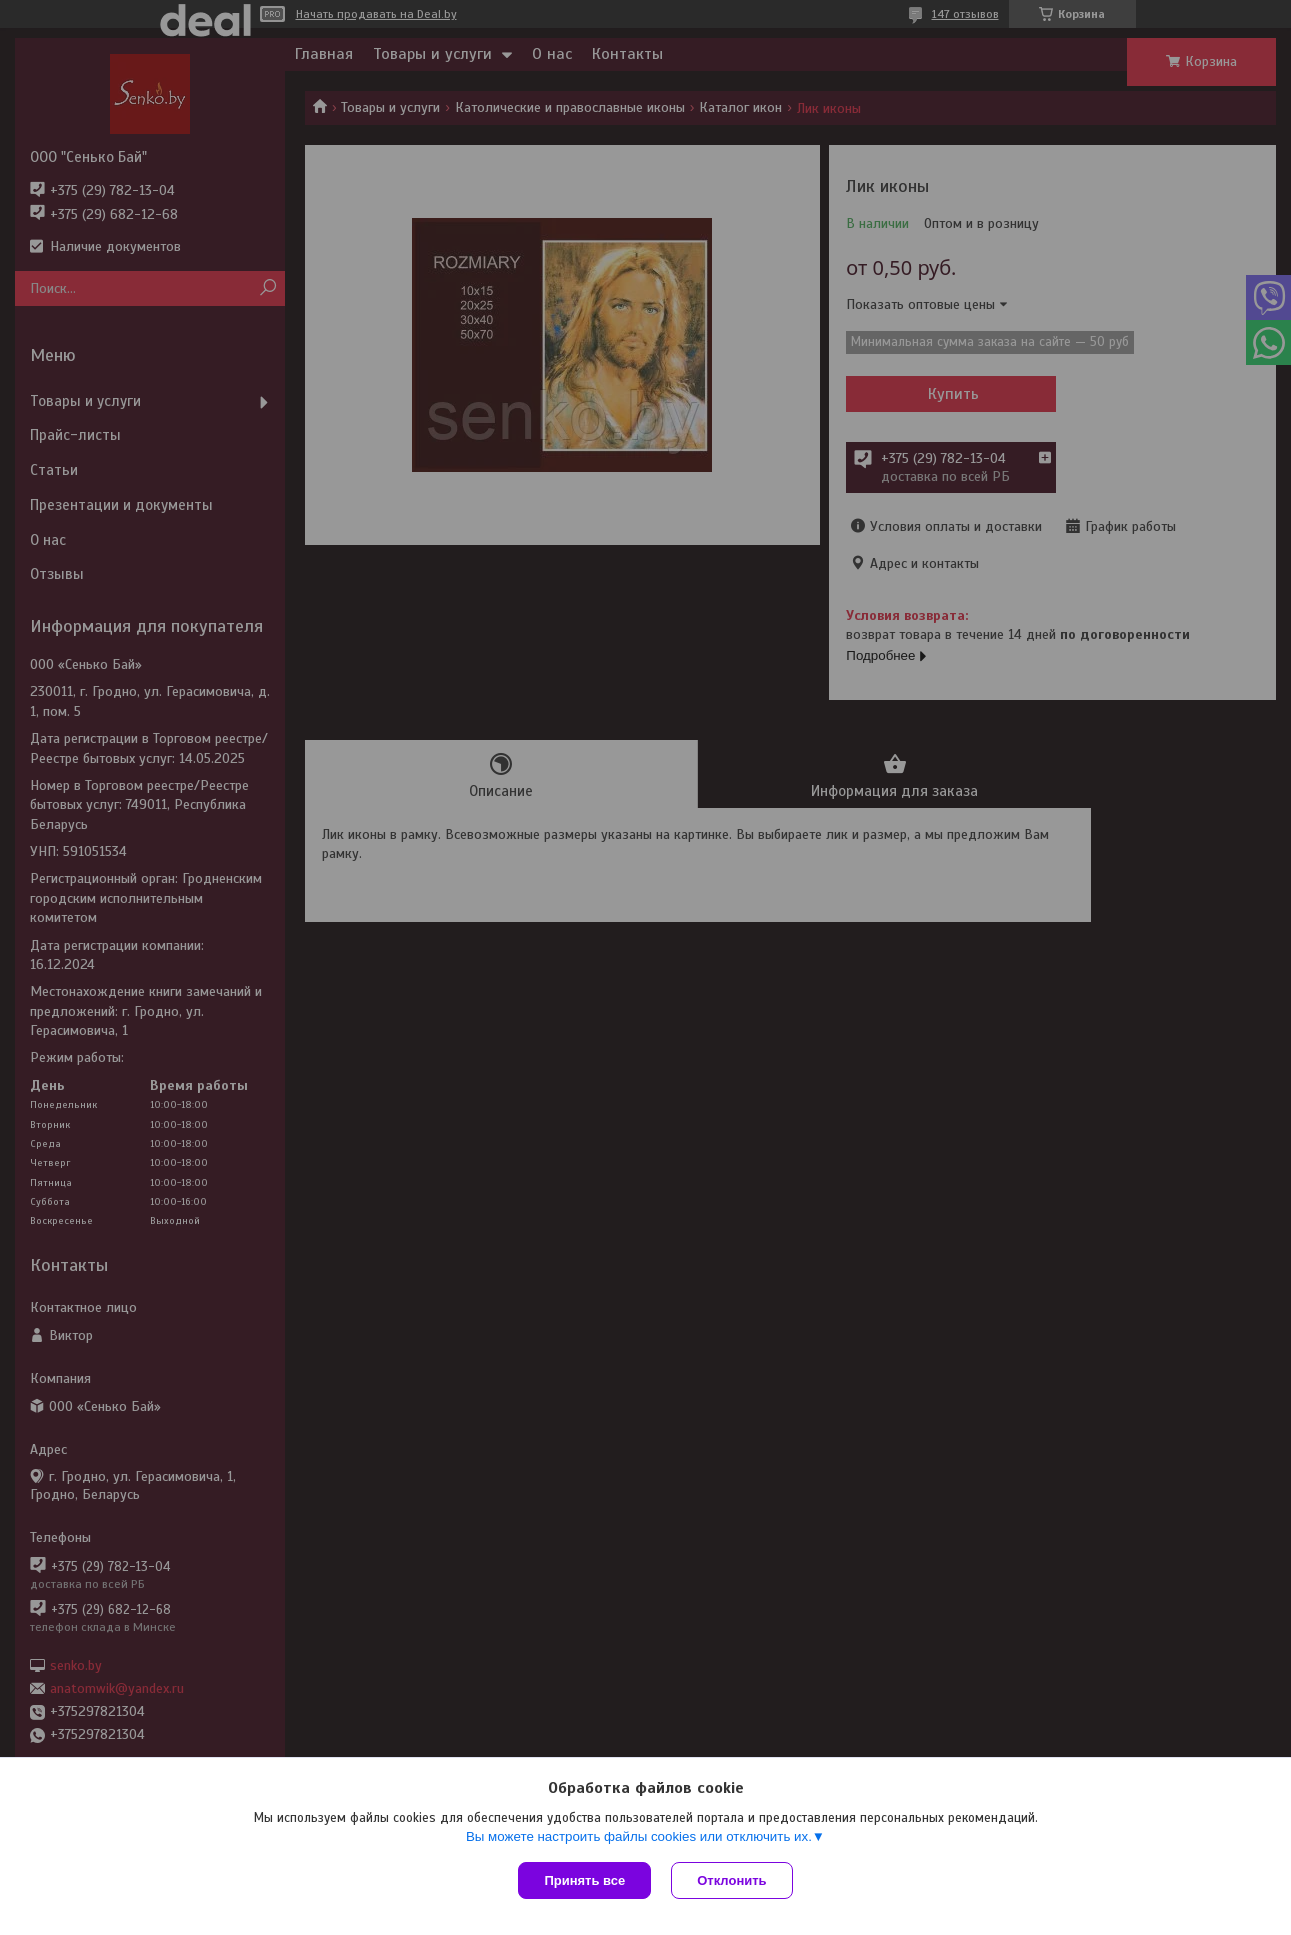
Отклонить (731, 1880)
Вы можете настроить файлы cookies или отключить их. (639, 1836)
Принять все (584, 1880)
